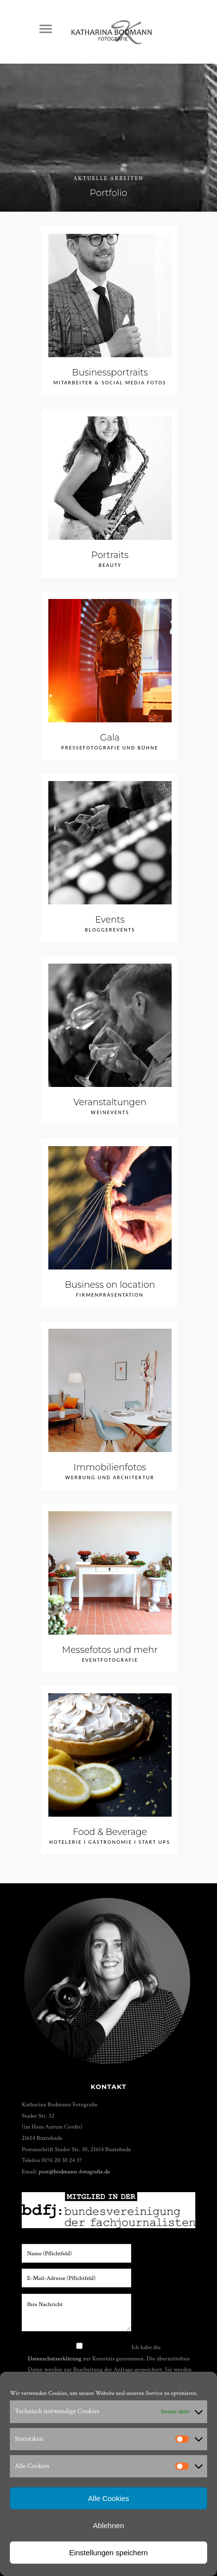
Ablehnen (108, 2525)
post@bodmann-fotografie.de (74, 2171)
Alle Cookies (108, 2498)
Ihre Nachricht (76, 2312)
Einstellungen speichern (108, 2552)
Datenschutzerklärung (55, 2358)
